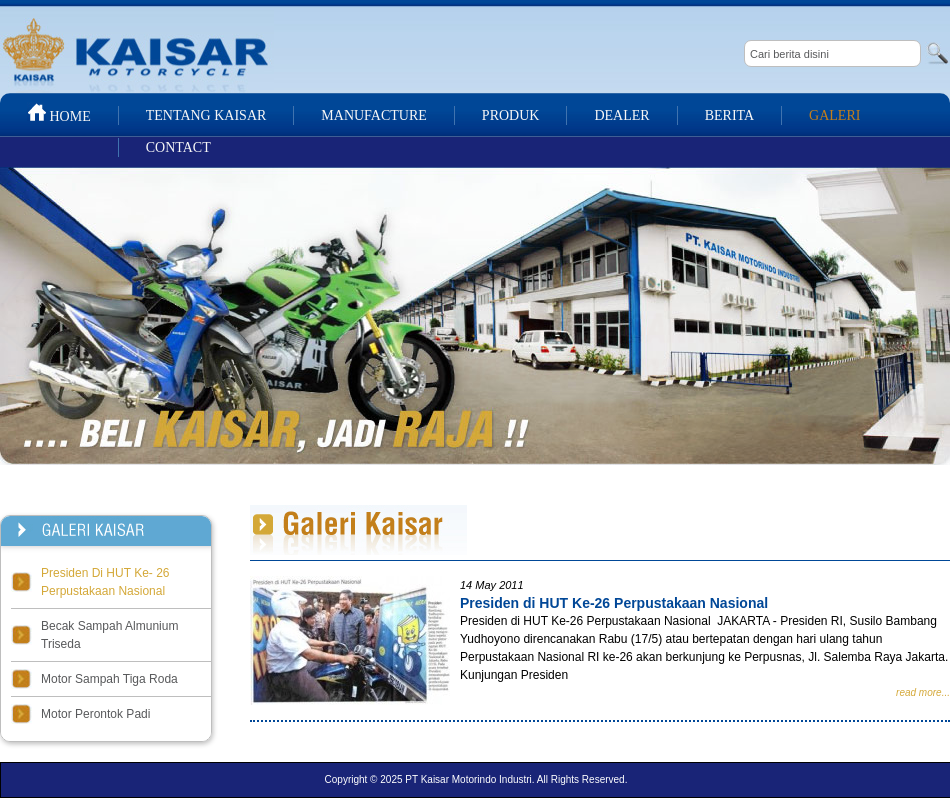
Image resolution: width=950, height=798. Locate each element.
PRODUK (511, 115)
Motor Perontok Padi (95, 714)
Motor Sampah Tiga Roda (109, 679)
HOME (59, 116)
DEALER (621, 115)
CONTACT (178, 147)
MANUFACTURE (374, 115)
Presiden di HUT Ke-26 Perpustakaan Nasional (614, 603)
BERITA (729, 115)
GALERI (834, 115)
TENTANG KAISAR (206, 115)
